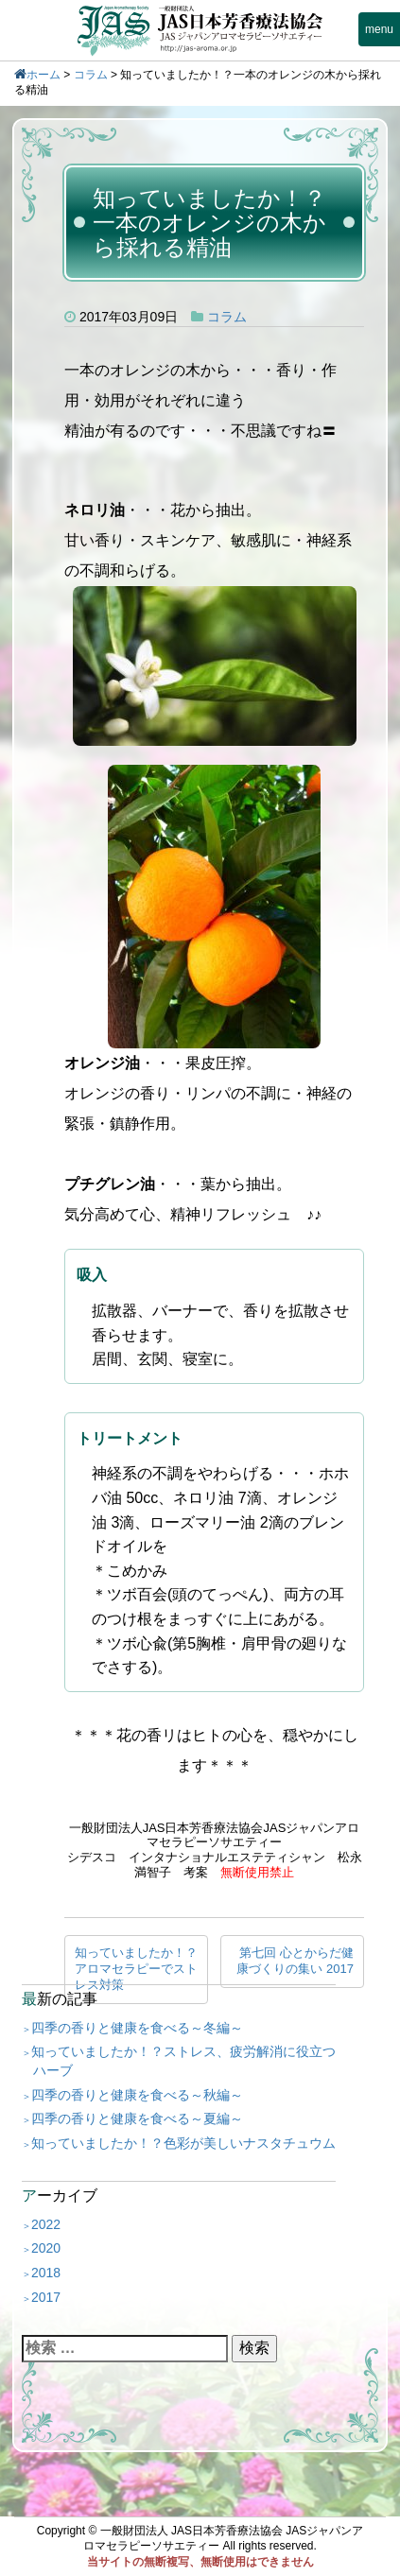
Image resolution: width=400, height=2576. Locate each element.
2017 (46, 2297)
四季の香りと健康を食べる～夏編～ (137, 2118)
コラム (91, 74)
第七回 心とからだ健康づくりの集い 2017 (295, 1960)
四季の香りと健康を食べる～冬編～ (137, 2027)
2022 (46, 2224)
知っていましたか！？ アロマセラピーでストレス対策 (141, 1968)
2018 (46, 2272)
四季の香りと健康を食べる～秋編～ (137, 2094)
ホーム (43, 74)
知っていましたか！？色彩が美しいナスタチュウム (183, 2143)
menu (379, 29)
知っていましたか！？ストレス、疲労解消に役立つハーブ (183, 2061)
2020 (46, 2248)
